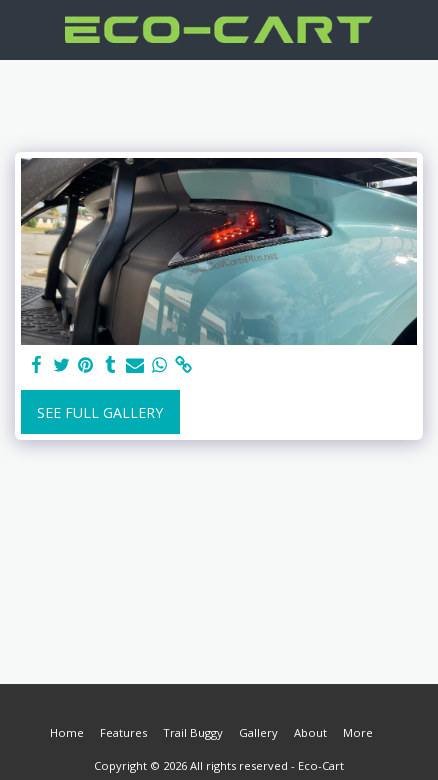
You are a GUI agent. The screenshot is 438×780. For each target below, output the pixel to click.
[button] (22, 28)
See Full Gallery (100, 412)
